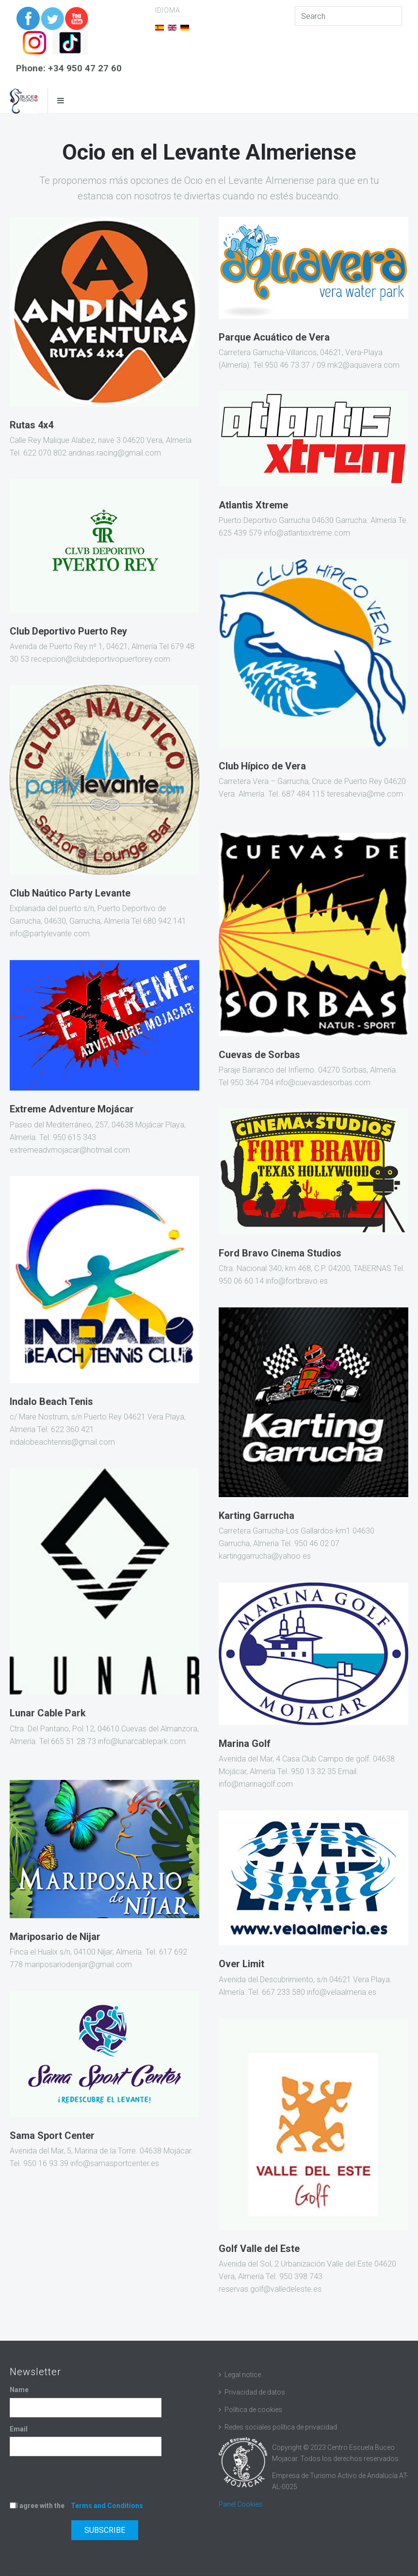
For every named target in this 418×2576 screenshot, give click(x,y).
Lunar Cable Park (48, 1713)
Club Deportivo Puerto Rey (68, 631)
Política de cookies (253, 2409)
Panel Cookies (240, 2504)
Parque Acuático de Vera (274, 337)
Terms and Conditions (107, 2506)
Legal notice (243, 2375)
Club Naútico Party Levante (70, 893)
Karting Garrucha (256, 1515)
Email (19, 2429)
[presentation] (83, 2481)
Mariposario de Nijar (55, 1936)
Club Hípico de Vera (262, 766)
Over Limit (241, 1964)
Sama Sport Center (52, 2135)
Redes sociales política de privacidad (281, 2427)
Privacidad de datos (255, 2392)
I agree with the (76, 2506)
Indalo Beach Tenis (51, 1401)
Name (19, 2390)
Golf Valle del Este (259, 2248)
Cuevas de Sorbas (259, 1054)
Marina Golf (245, 1743)
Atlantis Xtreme (253, 505)
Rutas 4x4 (31, 425)
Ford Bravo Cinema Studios (280, 1253)
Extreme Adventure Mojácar (72, 1109)
